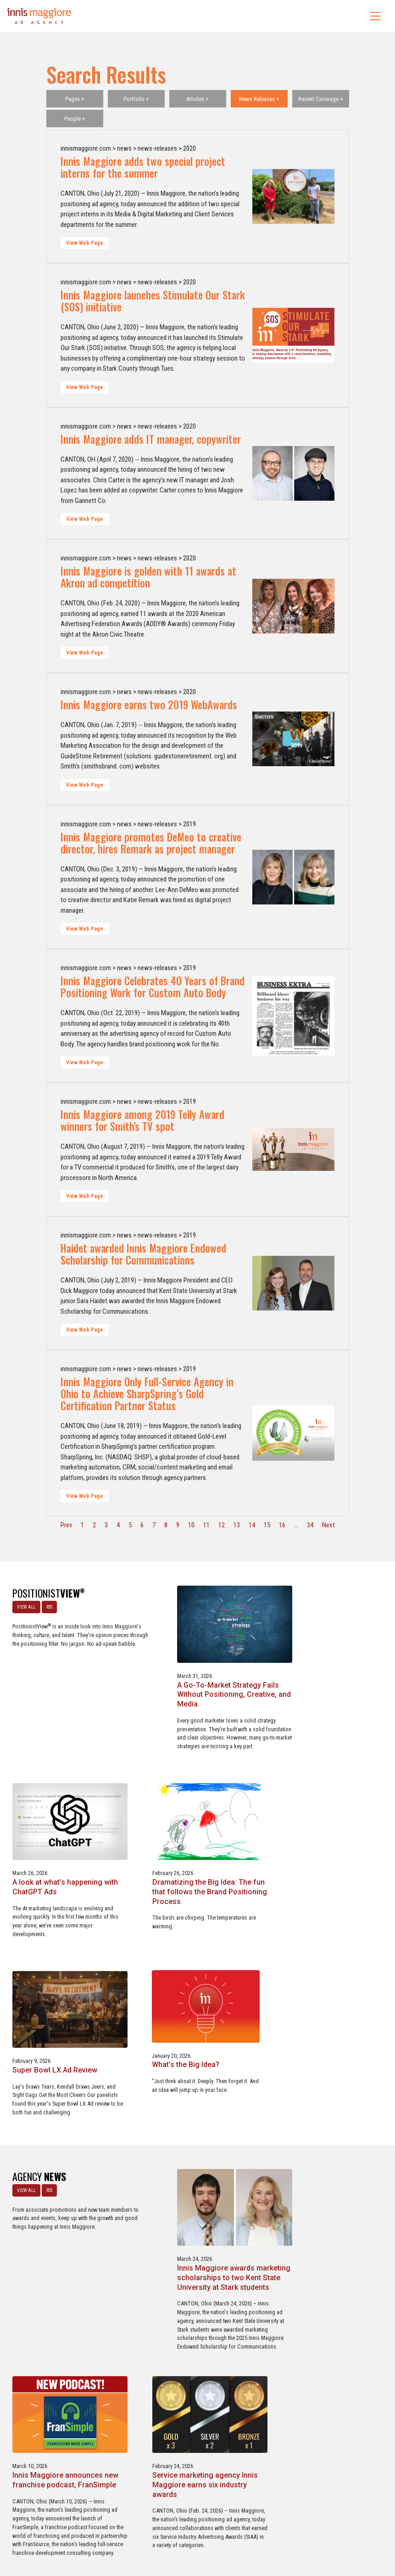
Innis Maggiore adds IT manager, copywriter (151, 439)
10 (191, 1525)
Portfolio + (136, 99)
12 (221, 1525)
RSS (49, 1606)
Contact (202, 2529)
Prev (66, 1525)
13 (237, 1525)
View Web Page (84, 243)
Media (178, 2529)
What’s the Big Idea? (309, 1880)
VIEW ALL (26, 1606)
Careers (154, 2529)
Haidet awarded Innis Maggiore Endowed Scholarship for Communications (143, 1254)
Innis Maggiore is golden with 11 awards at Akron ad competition (148, 577)
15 (267, 1525)
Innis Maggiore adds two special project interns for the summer (143, 167)
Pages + (74, 99)
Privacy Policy (235, 2529)
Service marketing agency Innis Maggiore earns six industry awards (64, 2294)
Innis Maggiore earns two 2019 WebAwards (149, 704)
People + (74, 118)
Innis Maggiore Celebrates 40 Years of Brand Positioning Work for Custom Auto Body (153, 986)
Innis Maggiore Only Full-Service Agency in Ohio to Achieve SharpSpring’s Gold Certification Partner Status (147, 1393)
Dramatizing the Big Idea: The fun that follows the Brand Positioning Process (61, 1890)
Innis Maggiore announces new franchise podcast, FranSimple (328, 2078)
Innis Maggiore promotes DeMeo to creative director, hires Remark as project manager (151, 843)
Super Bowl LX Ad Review (186, 1880)
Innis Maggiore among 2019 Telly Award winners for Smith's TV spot (142, 1120)
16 (282, 1525)
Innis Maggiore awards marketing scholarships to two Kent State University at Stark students (195, 2088)
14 (252, 1525)
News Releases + (259, 99)
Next (328, 1525)
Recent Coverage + (320, 99)
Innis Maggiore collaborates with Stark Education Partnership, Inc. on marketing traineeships (194, 2298)
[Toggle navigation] (375, 16)
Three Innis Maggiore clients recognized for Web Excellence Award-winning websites (328, 2294)
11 (206, 1525)
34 (310, 1525)
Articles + (197, 99)
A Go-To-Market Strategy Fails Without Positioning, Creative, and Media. (194, 1689)
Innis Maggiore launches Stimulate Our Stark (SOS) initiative (153, 301)
